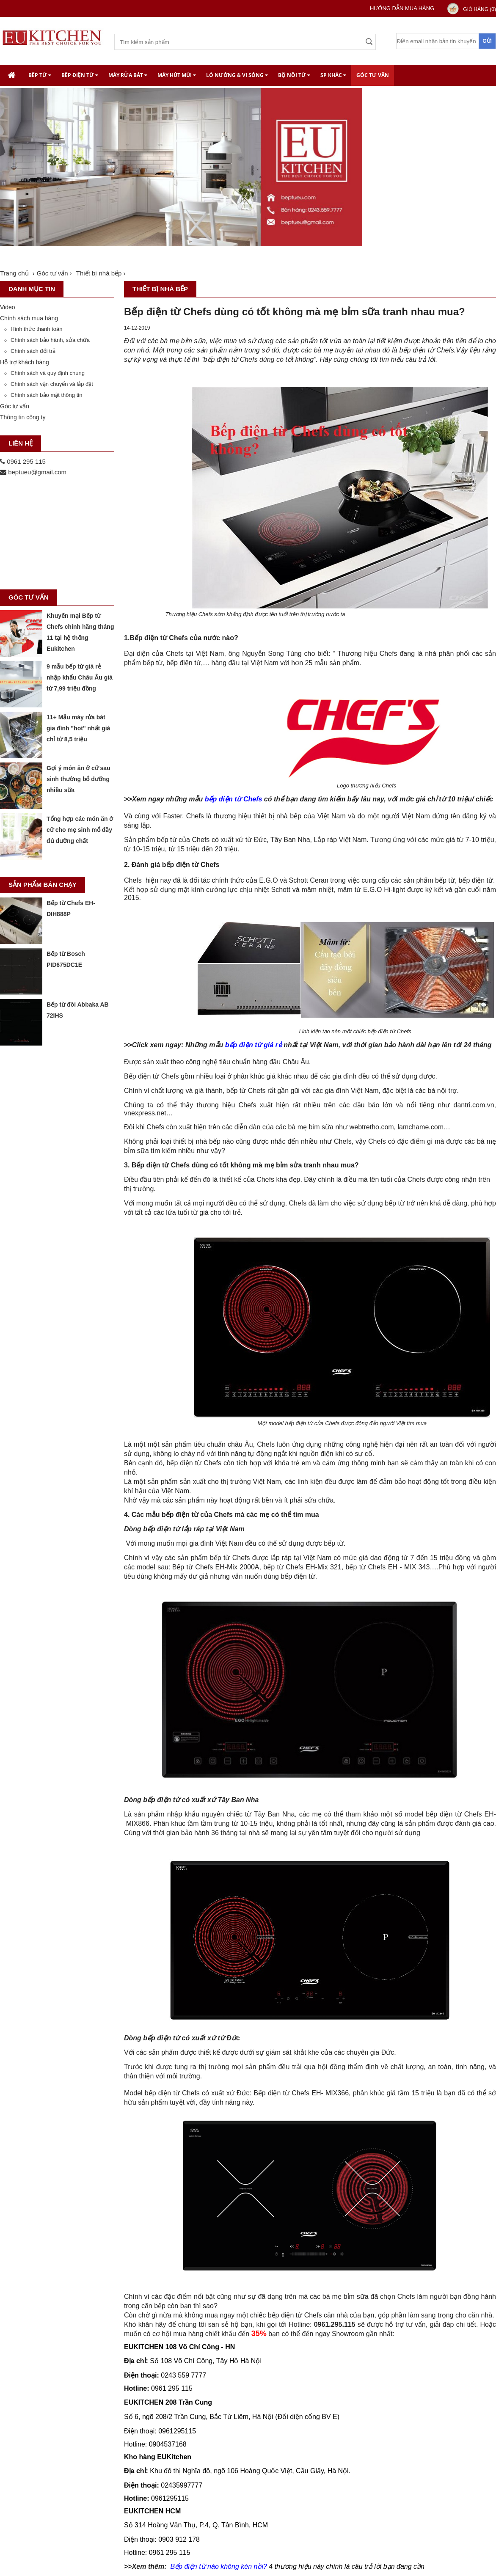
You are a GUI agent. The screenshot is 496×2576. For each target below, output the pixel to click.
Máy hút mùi (176, 75)
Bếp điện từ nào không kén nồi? (218, 2566)
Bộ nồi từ (294, 75)
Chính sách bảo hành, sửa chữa (50, 340)
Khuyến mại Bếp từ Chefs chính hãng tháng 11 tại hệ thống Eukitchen (80, 632)
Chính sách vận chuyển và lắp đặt (52, 384)
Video (7, 307)
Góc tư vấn (372, 75)
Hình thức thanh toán (36, 329)
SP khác (333, 75)
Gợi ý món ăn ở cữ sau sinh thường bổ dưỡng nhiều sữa (78, 779)
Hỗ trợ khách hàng (24, 362)
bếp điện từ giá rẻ (253, 1045)
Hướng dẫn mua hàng (402, 8)
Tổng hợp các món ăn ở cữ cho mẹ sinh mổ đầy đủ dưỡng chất (80, 829)
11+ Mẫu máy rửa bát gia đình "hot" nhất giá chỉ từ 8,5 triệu (78, 728)
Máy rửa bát (127, 75)
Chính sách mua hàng (29, 318)
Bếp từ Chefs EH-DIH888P (71, 908)
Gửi (487, 41)
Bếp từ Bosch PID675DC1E (66, 959)
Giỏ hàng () (479, 9)
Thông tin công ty (22, 417)
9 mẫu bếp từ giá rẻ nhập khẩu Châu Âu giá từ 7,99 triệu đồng (80, 677)
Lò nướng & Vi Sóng (237, 75)
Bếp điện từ (79, 75)
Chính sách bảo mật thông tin (46, 395)
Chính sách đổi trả (33, 351)
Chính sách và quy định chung (48, 373)
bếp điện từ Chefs (233, 799)
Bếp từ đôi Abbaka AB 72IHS (78, 1010)
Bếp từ (39, 75)
